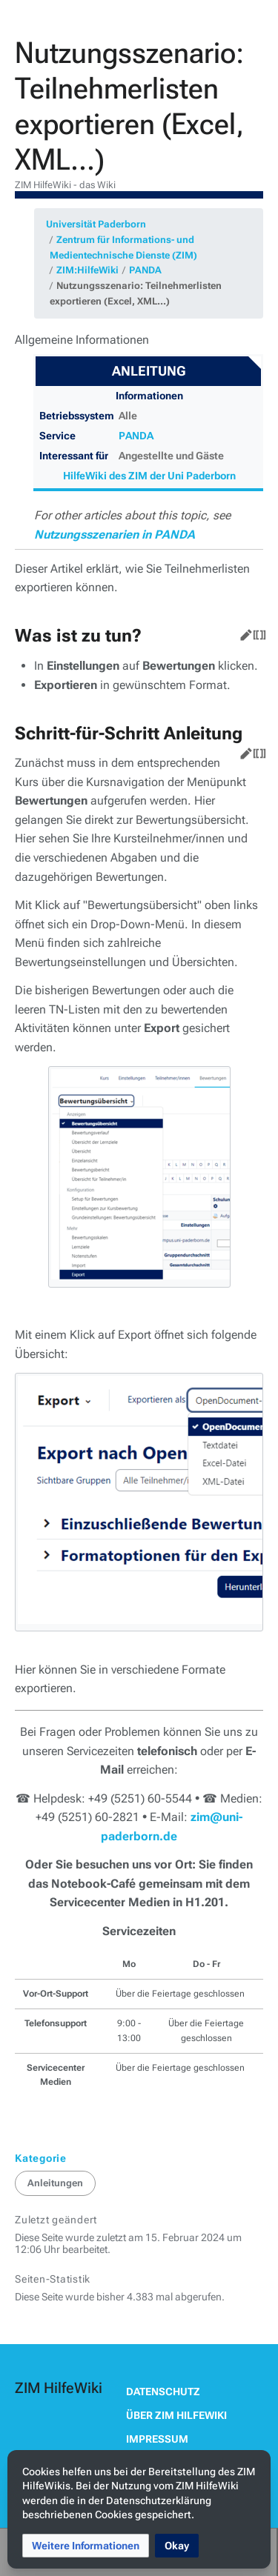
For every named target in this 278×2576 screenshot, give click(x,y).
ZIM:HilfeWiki (87, 270)
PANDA (145, 270)
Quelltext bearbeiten (256, 632)
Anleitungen (55, 2183)
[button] (85, 2545)
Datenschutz (163, 2391)
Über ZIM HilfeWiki (176, 2415)
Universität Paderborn (96, 224)
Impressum (157, 2439)
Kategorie (41, 2158)
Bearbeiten (243, 632)
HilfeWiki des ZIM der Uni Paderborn (149, 476)
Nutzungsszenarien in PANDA (114, 534)
